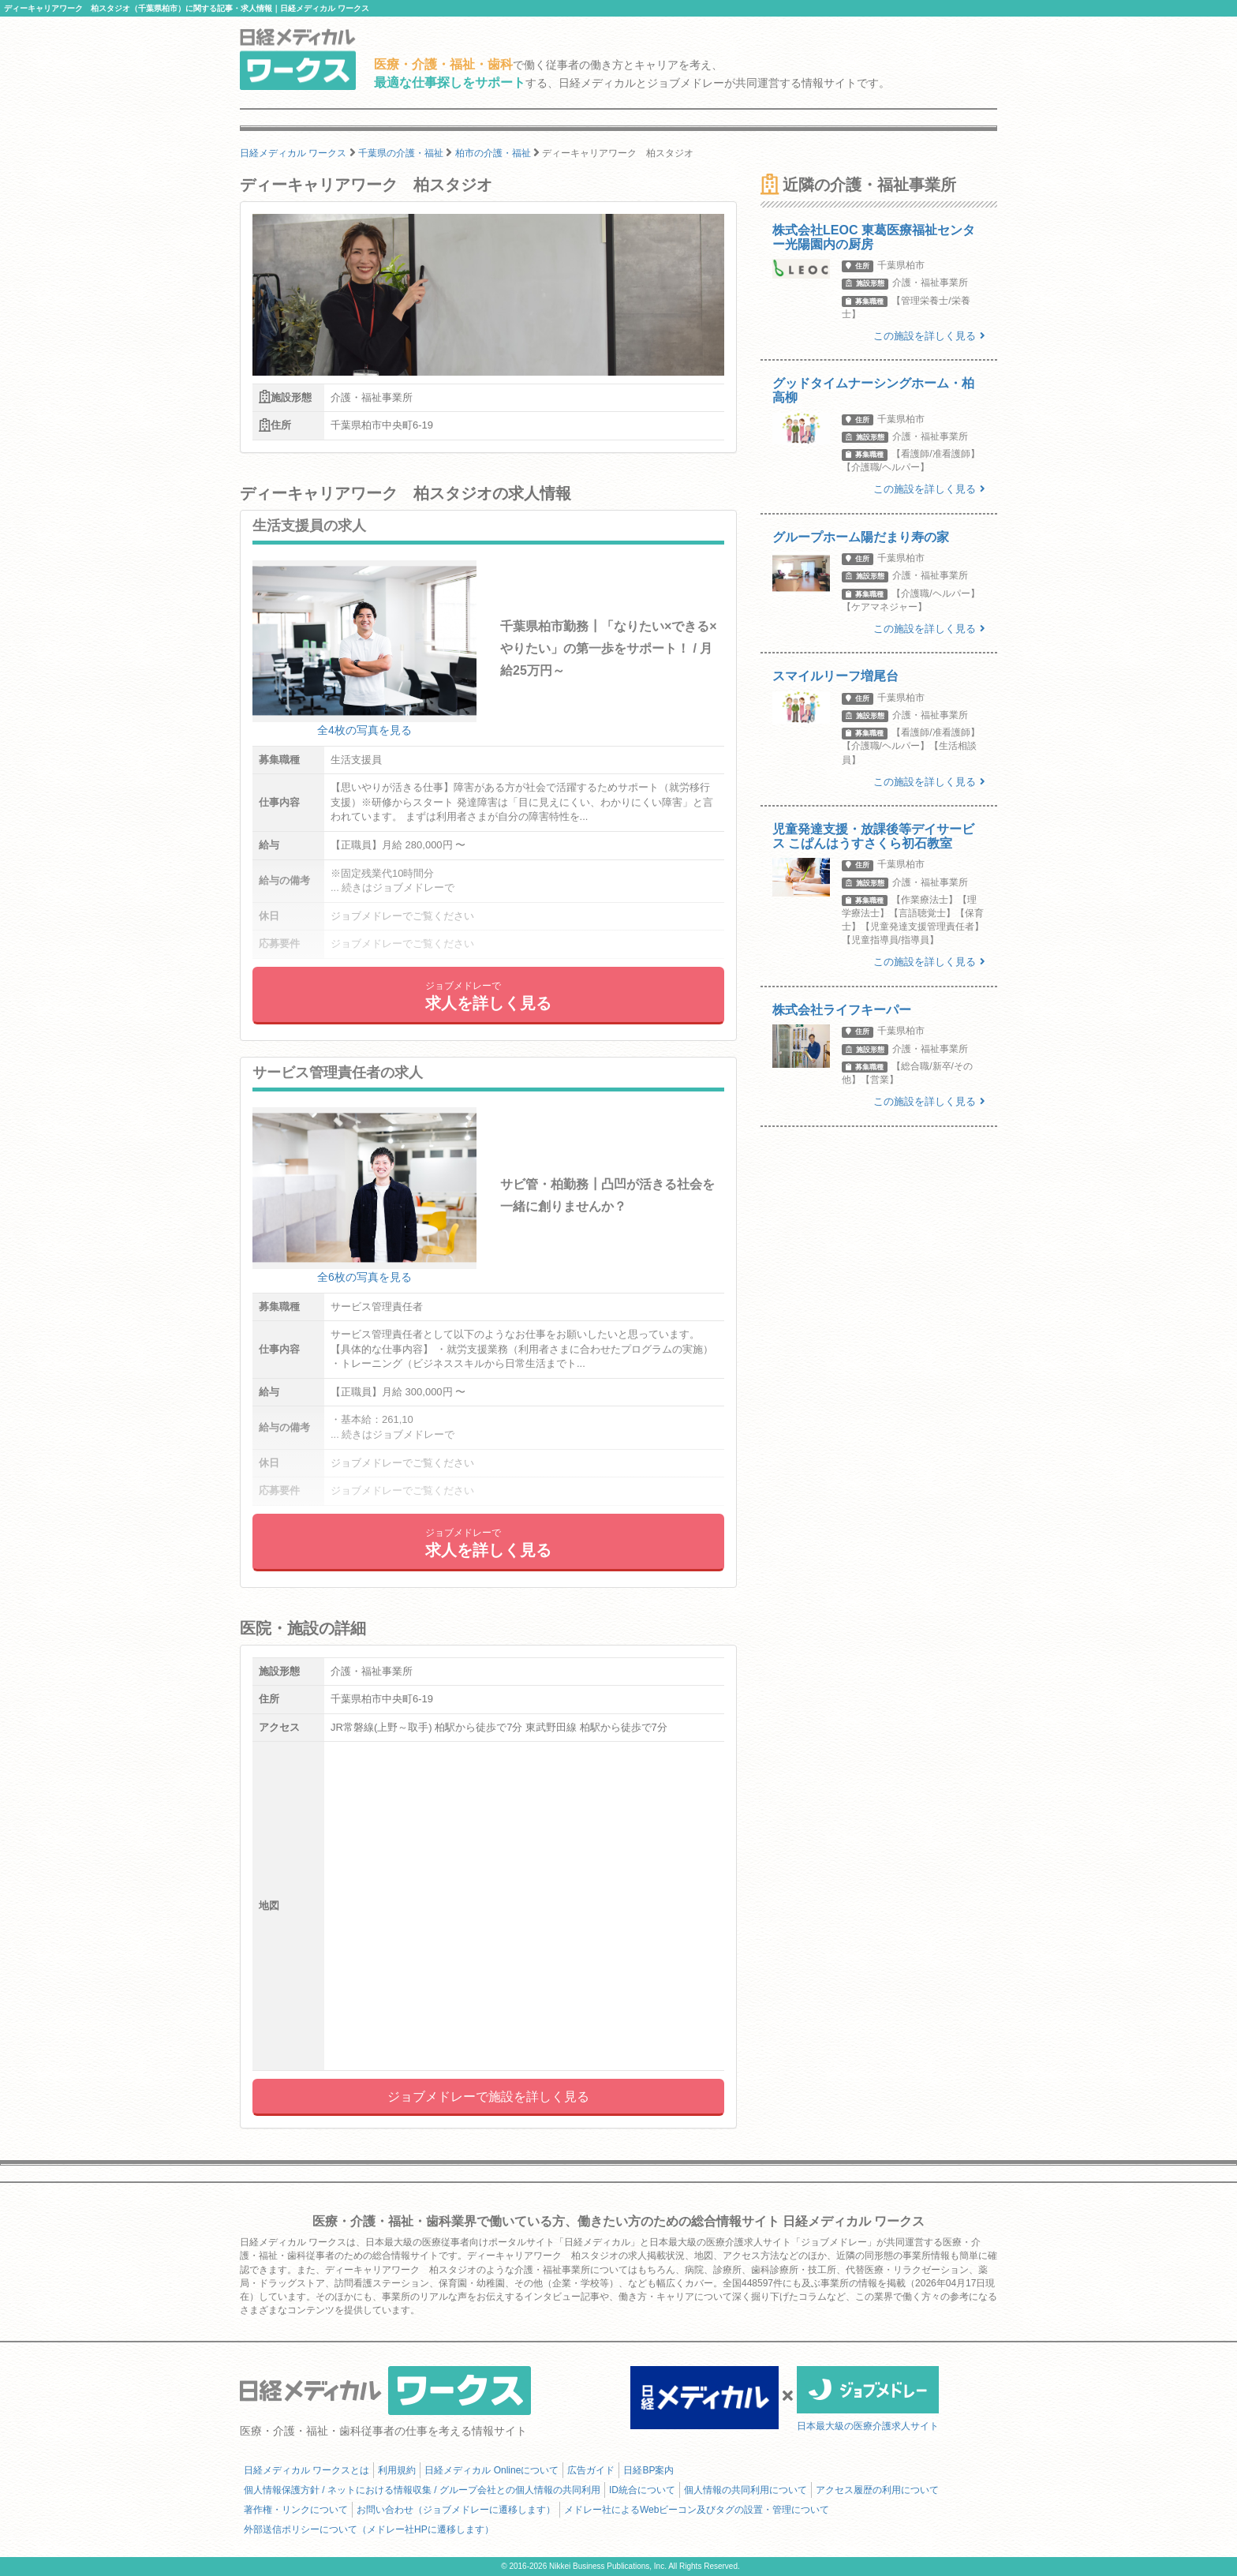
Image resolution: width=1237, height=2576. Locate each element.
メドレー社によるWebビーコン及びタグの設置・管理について (696, 2509)
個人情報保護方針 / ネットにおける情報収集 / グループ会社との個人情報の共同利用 (422, 2490)
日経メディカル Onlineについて (491, 2470)
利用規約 (397, 2470)
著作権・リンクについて (296, 2509)
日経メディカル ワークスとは (306, 2470)
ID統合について (642, 2490)
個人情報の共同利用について (745, 2490)
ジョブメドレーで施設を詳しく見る (488, 2096)
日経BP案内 (648, 2470)
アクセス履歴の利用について (877, 2490)
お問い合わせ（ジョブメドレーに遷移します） (456, 2509)
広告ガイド (591, 2470)
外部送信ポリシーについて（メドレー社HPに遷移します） (369, 2529)
